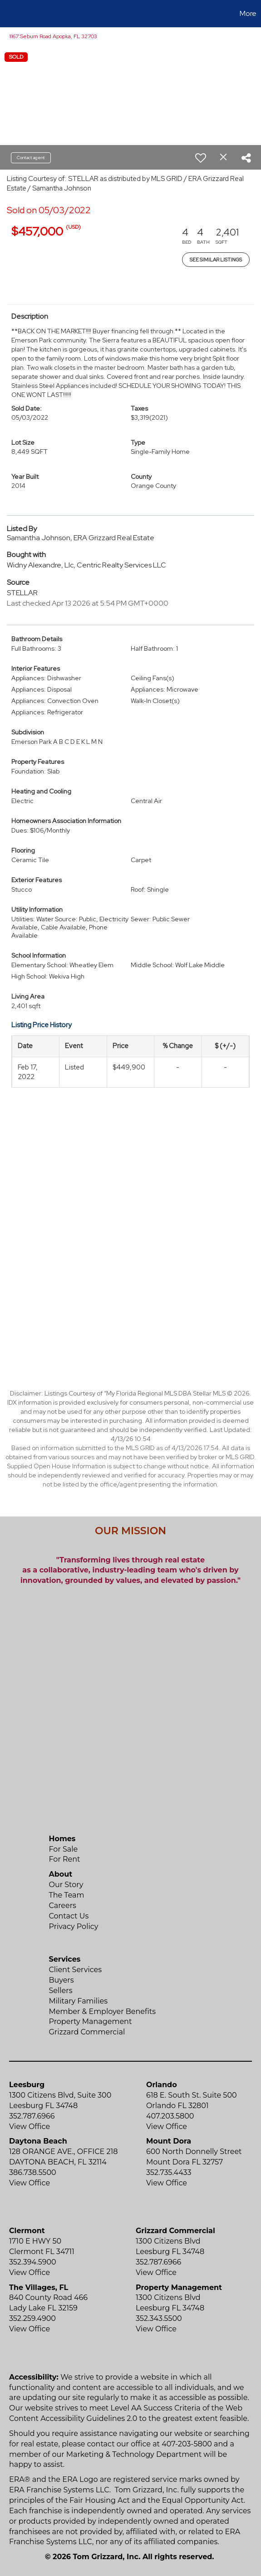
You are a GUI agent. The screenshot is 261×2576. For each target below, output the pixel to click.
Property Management (90, 2021)
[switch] (200, 157)
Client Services (75, 1969)
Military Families (78, 2001)
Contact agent (31, 158)
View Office (29, 2126)
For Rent (64, 1859)
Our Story (66, 1884)
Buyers (61, 1980)
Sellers (61, 1990)
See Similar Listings (216, 259)
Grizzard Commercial (87, 2032)
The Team (66, 1895)
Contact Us (69, 1916)
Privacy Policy (73, 1926)
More (248, 13)
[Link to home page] (8, 13)
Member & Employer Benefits (102, 2011)
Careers (62, 1905)
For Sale (63, 1849)
